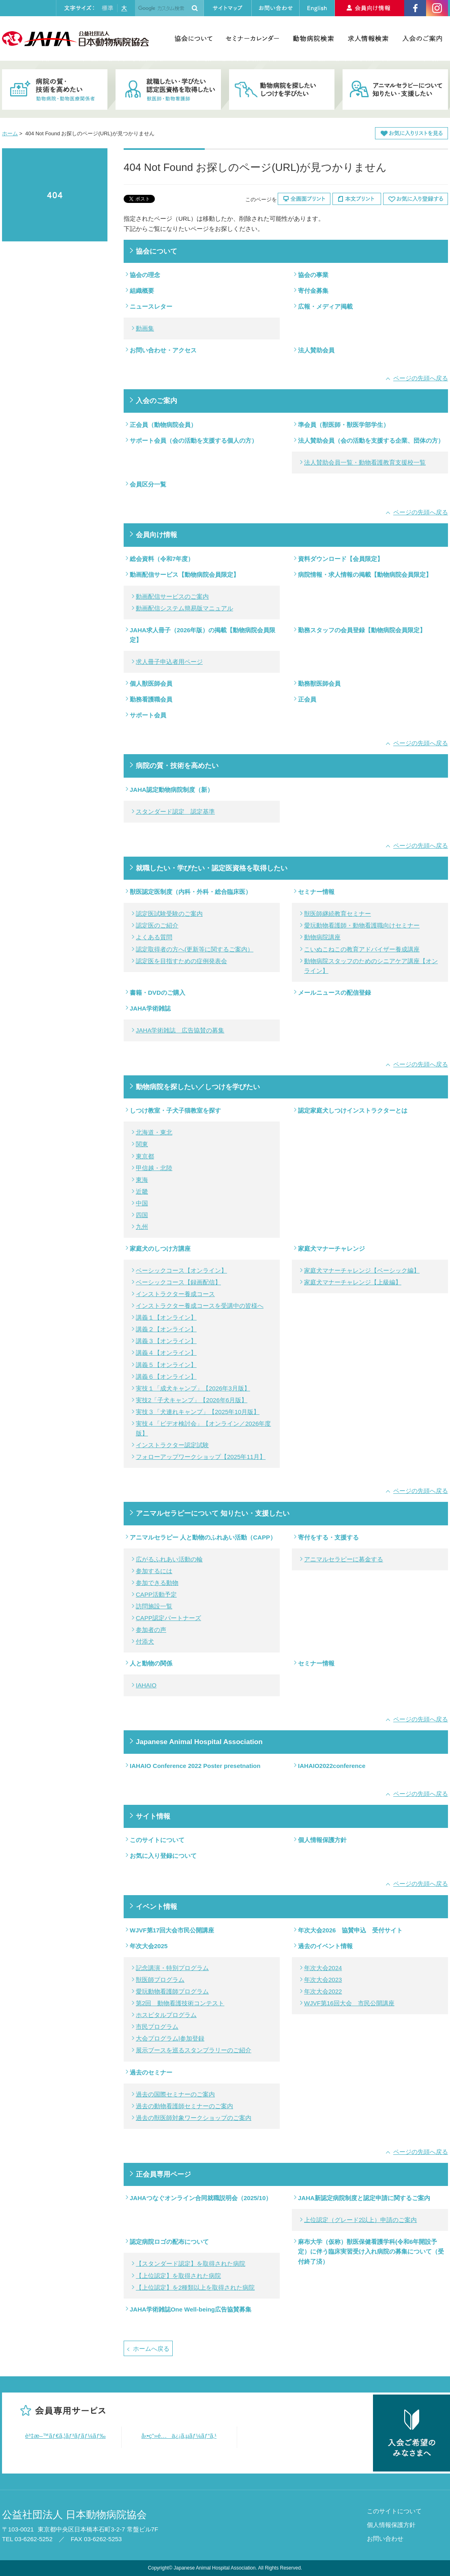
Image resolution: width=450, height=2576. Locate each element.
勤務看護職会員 (151, 699)
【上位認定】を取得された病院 (178, 2275)
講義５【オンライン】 (166, 1364)
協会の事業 (313, 274)
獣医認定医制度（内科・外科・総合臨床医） (190, 891)
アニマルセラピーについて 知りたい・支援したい (212, 1513)
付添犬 (145, 1641)
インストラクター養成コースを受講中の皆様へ (200, 1305)
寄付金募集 (313, 290)
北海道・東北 (154, 1132)
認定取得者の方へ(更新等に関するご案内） (194, 949)
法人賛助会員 (316, 350)
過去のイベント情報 (325, 1946)
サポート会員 (148, 715)
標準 (107, 8)
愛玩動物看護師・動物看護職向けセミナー (362, 925)
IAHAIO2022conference (331, 1765)
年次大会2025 (148, 1946)
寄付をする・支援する (328, 1537)
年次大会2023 (323, 1979)
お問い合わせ (385, 2538)
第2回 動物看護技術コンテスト (180, 2003)
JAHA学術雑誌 (150, 1008)
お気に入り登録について (163, 1855)
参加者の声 (151, 1629)
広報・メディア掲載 (325, 306)
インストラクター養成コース (175, 1293)
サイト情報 (153, 1816)
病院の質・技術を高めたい (177, 765)
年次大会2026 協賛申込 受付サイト (350, 1930)
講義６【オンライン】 (166, 1376)
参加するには (154, 1570)
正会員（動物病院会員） (163, 424)
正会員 (307, 699)
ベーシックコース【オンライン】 (181, 1270)
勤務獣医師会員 (319, 683)
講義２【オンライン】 (166, 1329)
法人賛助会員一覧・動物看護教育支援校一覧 (365, 462)
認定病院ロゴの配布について (169, 2241)
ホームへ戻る (151, 2348)
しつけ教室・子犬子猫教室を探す (175, 1110)
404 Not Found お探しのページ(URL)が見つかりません (54, 194)
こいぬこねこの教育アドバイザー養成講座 (362, 949)
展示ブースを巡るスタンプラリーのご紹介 (193, 2050)
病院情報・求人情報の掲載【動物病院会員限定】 (365, 574)
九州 (142, 1226)
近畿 (142, 1191)
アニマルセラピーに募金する (343, 1559)
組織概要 (142, 290)
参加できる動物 (157, 1582)
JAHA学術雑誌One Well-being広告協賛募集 (190, 2309)
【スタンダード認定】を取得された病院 (190, 2263)
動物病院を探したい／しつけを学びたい (198, 1087)
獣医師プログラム (160, 1979)
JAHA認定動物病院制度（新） (171, 789)
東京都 (145, 1156)
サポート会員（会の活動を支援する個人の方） (193, 440)
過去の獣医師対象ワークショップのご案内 (193, 2117)
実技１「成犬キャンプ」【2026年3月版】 (193, 1388)
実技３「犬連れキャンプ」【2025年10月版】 (197, 1411)
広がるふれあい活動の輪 (169, 1559)
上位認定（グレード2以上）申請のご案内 (360, 2219)
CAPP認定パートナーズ (168, 1617)
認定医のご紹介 (157, 925)
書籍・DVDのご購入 (157, 992)
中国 (142, 1203)
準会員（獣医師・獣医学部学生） (343, 424)
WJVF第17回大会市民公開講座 (172, 1930)
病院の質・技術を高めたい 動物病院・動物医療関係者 (54, 89)
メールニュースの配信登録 (334, 992)
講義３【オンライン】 (166, 1340)
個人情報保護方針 (322, 1839)
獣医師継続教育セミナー (337, 913)
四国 (142, 1214)
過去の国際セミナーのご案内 (175, 2094)
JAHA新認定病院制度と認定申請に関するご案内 (364, 2197)
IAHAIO (146, 1685)
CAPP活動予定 (156, 1594)
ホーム (10, 133)
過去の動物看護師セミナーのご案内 (184, 2106)
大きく (124, 8)
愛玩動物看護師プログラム (172, 1991)
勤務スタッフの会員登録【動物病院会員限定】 (362, 630)
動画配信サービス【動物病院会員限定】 (184, 574)
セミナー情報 (316, 891)
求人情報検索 (368, 38)
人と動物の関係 (151, 1663)
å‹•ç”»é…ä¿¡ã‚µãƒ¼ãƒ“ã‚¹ (179, 2435)
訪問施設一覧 (154, 1606)
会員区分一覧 (148, 484)
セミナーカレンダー (252, 38)
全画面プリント (304, 199)
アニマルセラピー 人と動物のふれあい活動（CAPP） (203, 1537)
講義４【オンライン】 (166, 1352)
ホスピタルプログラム (166, 2014)
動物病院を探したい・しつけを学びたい (281, 89)
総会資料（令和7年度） (162, 558)
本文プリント (356, 199)
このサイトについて (157, 1839)
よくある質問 (154, 937)
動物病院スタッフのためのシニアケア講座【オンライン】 (371, 965)
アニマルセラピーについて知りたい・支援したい (395, 89)
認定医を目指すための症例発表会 (181, 960)
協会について (193, 38)
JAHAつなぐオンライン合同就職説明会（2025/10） (201, 2197)
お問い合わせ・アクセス (163, 350)
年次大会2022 (323, 1991)
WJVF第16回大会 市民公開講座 (349, 2003)
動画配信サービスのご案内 (172, 596)
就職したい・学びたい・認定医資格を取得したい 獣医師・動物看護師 (168, 89)
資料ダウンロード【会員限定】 (340, 558)
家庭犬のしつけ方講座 (160, 1248)
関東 (142, 1144)
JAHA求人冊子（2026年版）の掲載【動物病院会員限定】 (202, 635)
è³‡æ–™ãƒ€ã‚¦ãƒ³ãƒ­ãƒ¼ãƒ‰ (65, 2435)
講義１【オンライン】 (166, 1317)
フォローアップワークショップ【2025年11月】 (201, 1456)
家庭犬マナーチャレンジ (331, 1248)
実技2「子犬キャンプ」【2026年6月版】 (191, 1400)
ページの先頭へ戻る (420, 378)
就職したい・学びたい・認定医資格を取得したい (211, 868)
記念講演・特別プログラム (172, 1967)
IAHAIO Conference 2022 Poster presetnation (195, 1765)
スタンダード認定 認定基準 (175, 811)
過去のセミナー (151, 2072)
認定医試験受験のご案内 (169, 913)
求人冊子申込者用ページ (169, 661)
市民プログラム (157, 2026)
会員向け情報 (156, 535)
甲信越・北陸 (154, 1167)
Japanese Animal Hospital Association (199, 1742)
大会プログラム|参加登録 (170, 2038)
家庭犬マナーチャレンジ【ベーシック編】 (362, 1270)
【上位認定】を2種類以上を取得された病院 (195, 2287)
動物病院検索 (313, 38)
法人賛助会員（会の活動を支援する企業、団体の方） (371, 440)
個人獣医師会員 (151, 683)
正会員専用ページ (163, 2174)
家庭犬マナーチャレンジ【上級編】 (352, 1282)
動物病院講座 (322, 937)
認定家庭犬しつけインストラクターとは (352, 1110)
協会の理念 (145, 274)
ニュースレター (151, 306)
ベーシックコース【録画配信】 (178, 1282)
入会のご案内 (422, 38)
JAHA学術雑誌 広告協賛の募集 (180, 1030)
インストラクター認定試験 (172, 1445)
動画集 (145, 328)
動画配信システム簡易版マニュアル (184, 608)
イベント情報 (156, 1906)
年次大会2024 (323, 1967)
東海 (142, 1179)
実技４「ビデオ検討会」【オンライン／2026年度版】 (203, 1428)
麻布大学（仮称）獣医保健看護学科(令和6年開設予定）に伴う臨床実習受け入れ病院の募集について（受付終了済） (371, 2251)
